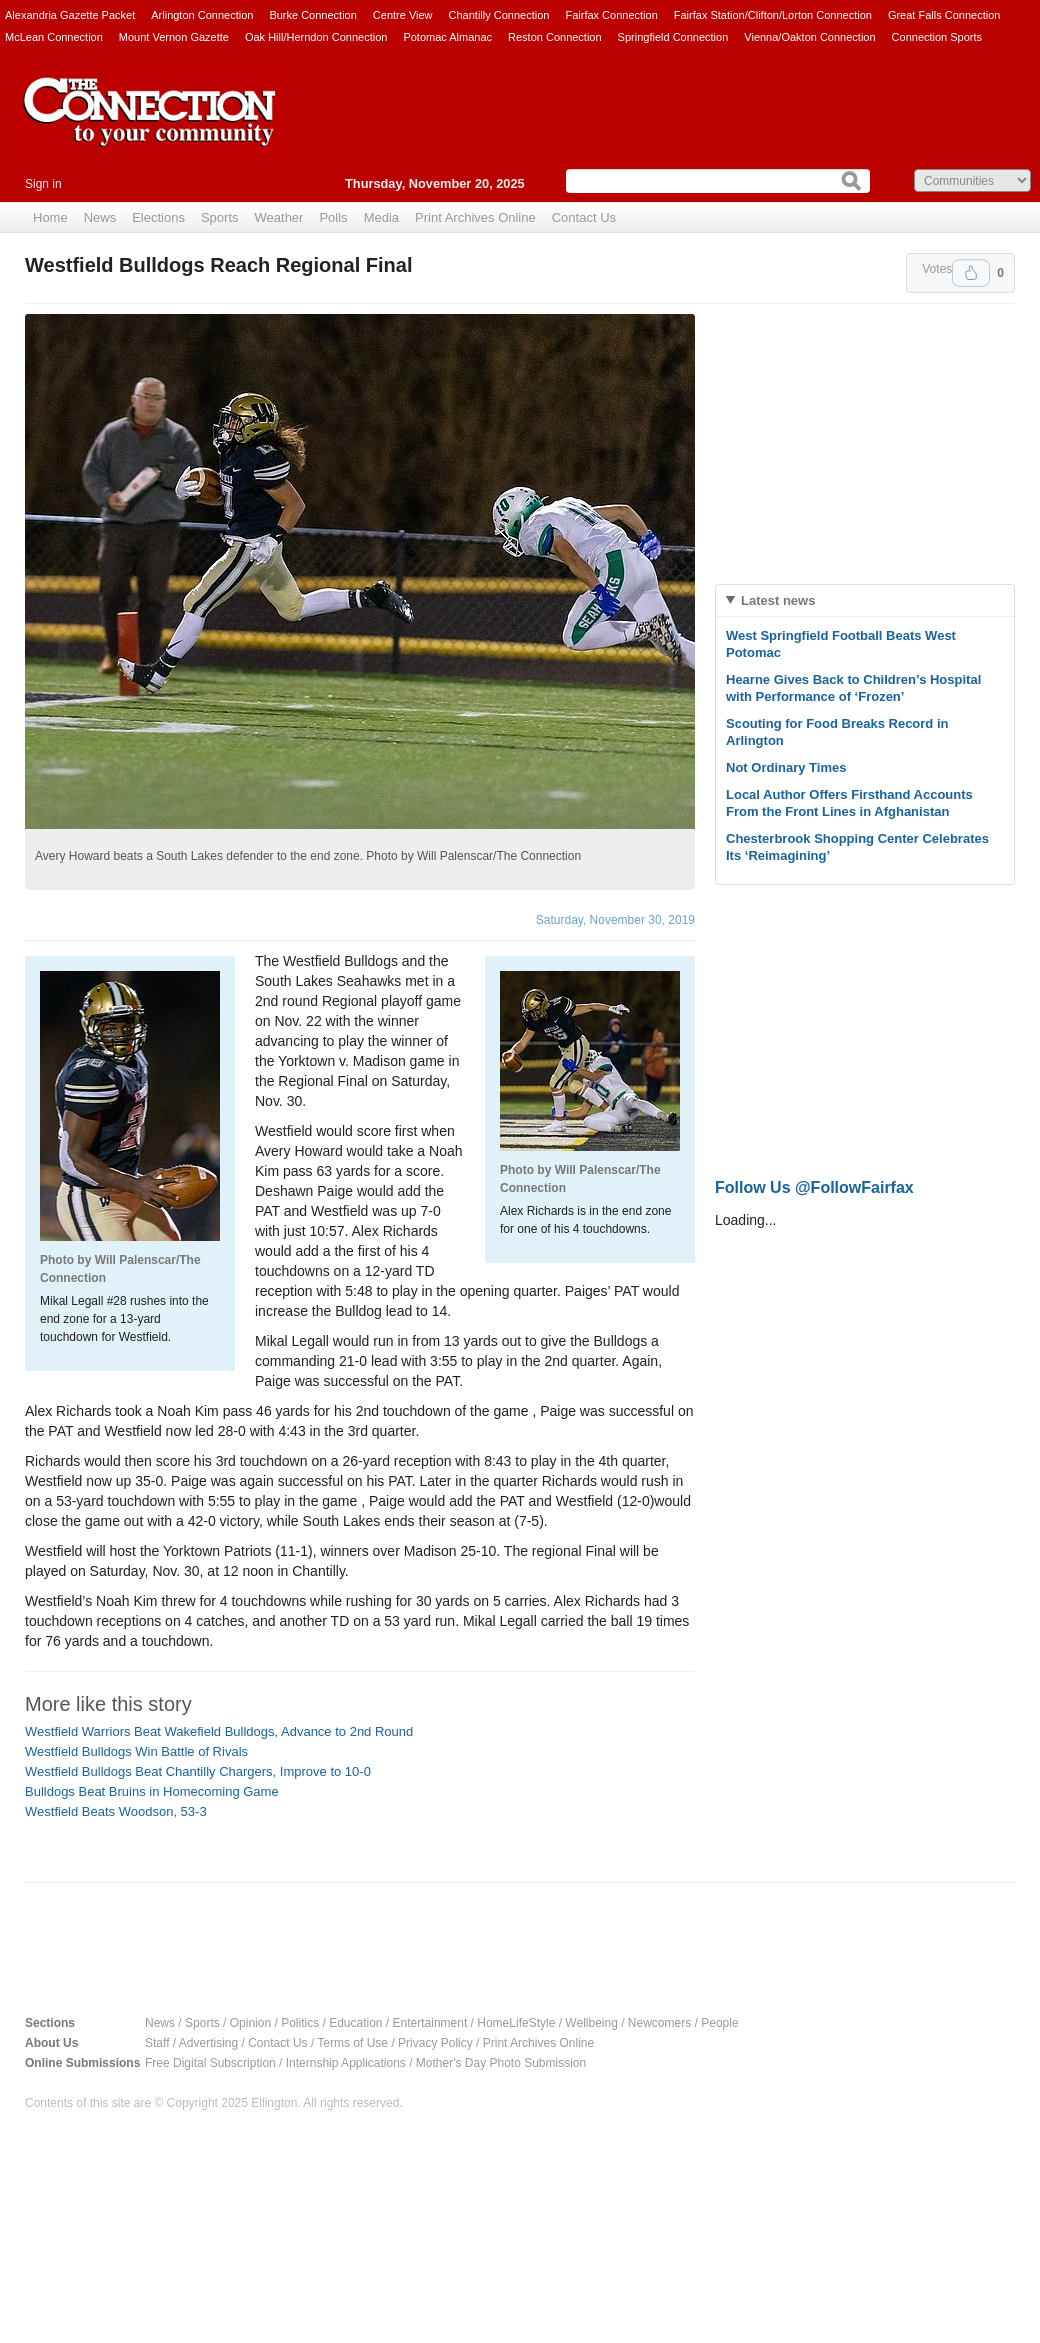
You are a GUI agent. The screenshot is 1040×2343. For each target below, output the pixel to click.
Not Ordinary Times (786, 767)
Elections (158, 217)
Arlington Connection (202, 15)
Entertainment (430, 2023)
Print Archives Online (475, 217)
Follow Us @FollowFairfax (814, 1187)
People (719, 2023)
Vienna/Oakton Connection (809, 37)
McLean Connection (54, 37)
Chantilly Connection (499, 15)
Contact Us (584, 217)
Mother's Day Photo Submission (501, 2063)
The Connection (150, 127)
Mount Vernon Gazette (174, 37)
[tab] (865, 600)
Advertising (208, 2043)
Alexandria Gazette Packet (70, 15)
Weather (279, 217)
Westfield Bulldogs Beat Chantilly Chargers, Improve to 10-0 (198, 1771)
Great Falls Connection (944, 15)
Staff (157, 2043)
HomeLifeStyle (516, 2023)
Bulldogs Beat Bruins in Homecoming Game (152, 1791)
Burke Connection (312, 15)
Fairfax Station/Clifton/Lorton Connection (773, 15)
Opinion (250, 2023)
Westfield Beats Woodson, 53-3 (116, 1811)
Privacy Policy (435, 2043)
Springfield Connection (673, 37)
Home (50, 217)
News (100, 217)
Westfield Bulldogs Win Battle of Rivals (136, 1751)
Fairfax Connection (611, 15)
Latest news (778, 600)
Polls (333, 217)
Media (381, 217)
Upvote (971, 273)
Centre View (403, 15)
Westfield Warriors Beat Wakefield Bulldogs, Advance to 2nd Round (219, 1731)
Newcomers (659, 2023)
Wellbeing (591, 2023)
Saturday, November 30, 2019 (615, 920)
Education (355, 2023)
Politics (300, 2023)
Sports (220, 217)
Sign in (43, 184)
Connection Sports (937, 37)
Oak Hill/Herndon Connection (316, 37)
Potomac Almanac (447, 37)
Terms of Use (352, 2043)
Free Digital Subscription (210, 2063)
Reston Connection (555, 37)
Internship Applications (346, 2063)
